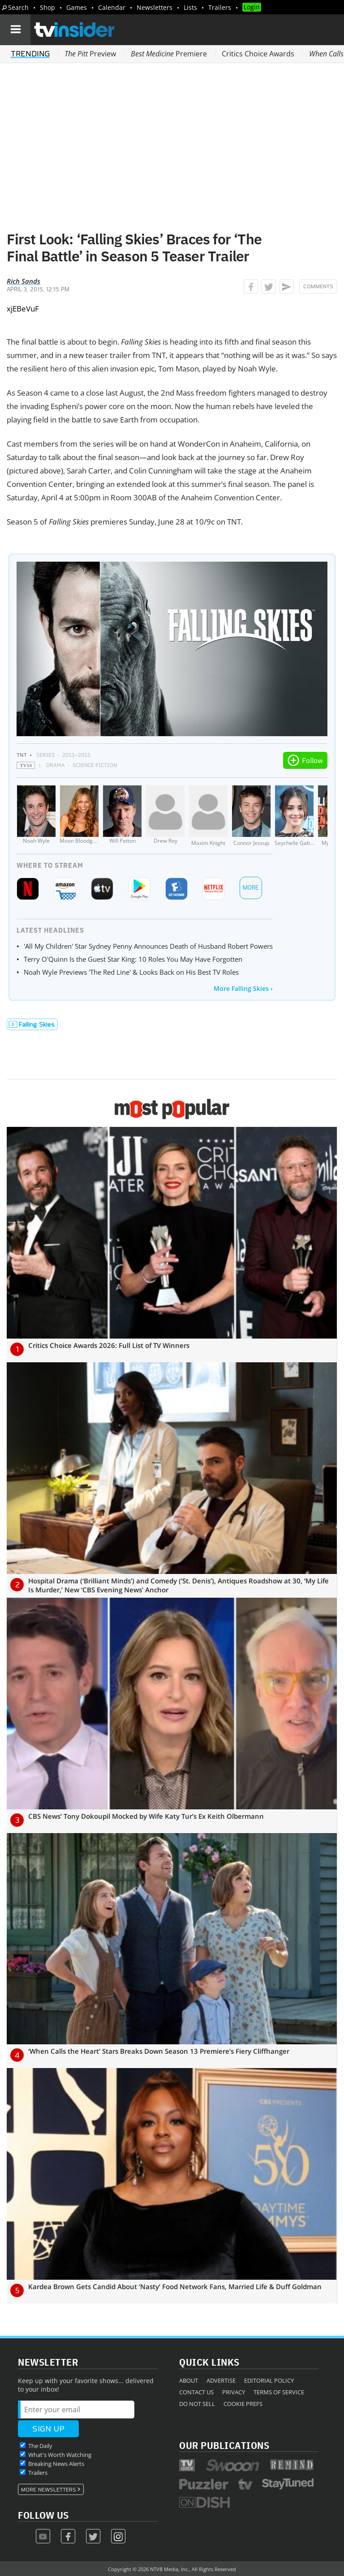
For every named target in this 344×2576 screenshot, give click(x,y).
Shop (47, 7)
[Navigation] (15, 29)
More (251, 887)
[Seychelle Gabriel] (294, 816)
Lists (190, 7)
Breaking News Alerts (56, 2464)
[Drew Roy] (165, 816)
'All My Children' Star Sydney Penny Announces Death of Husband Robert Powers (148, 946)
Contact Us (196, 2392)
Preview (90, 54)
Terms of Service (279, 2392)
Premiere (169, 54)
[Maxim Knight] (208, 816)
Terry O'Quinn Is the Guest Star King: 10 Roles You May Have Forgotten (133, 959)
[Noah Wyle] (36, 816)
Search (18, 7)
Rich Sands (23, 281)
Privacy (233, 2392)
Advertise (221, 2380)
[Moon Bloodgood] (79, 816)
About (188, 2380)
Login (252, 7)
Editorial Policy (269, 2380)
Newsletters (154, 7)
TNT (22, 754)
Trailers (219, 7)
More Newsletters (48, 2489)
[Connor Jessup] (251, 816)
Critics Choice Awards (258, 54)
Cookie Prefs (243, 2404)
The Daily (40, 2446)
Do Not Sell (197, 2404)
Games (76, 7)
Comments (318, 286)
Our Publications (224, 2445)
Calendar (111, 7)
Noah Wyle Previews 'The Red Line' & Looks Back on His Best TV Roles (131, 972)
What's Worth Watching (59, 2455)
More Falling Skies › (243, 988)
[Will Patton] (122, 816)
